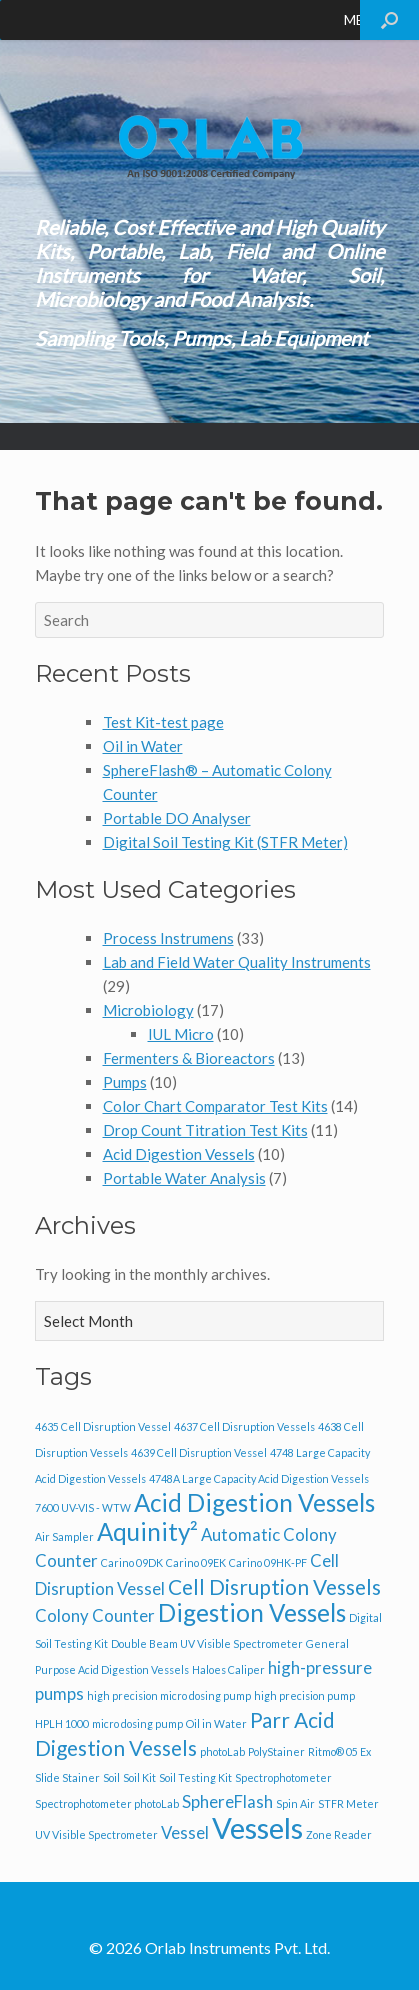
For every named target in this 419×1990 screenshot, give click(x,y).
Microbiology (148, 1010)
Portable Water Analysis (184, 1178)
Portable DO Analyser (177, 818)
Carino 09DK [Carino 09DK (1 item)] (132, 1562)
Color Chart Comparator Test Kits (215, 1106)
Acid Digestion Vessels (179, 1154)
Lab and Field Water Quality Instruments (237, 962)
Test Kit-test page (163, 722)
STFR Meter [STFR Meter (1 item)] (348, 1803)
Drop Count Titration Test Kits (205, 1130)
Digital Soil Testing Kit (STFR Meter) (225, 842)
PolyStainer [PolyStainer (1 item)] (276, 1751)
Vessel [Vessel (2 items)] (185, 1832)
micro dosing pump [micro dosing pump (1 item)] (137, 1723)
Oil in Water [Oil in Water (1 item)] (216, 1723)
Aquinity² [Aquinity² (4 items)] (147, 1531)
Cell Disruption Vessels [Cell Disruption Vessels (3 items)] (274, 1586)
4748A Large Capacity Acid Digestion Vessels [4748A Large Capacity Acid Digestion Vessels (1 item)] (259, 1478)
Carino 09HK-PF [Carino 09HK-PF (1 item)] (268, 1562)
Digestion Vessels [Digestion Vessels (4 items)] (252, 1612)
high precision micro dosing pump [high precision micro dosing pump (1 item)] (169, 1695)
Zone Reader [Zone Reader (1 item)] (339, 1834)
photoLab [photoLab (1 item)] (222, 1751)
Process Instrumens (168, 938)
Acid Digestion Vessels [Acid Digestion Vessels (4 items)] (254, 1502)
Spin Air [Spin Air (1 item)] (295, 1803)
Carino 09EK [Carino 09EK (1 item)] (196, 1562)
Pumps (125, 1082)
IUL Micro (181, 1034)
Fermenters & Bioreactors (189, 1058)
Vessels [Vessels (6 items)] (257, 1827)
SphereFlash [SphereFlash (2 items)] (227, 1801)
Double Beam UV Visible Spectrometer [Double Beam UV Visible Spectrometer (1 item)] (207, 1643)
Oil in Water (143, 746)
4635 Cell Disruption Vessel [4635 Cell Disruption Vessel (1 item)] (103, 1426)
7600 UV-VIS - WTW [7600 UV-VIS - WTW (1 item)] (83, 1507)
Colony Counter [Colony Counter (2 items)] (95, 1615)
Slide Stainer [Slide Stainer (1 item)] (67, 1777)
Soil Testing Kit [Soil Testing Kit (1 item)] (195, 1777)
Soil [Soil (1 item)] (111, 1777)
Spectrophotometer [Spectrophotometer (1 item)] (283, 1777)
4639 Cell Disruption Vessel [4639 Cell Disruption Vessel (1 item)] (199, 1452)
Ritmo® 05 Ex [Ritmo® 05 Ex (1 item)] (339, 1751)
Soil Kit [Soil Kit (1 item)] (139, 1777)
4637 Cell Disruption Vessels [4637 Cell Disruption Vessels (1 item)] (244, 1426)
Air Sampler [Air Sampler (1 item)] (64, 1536)
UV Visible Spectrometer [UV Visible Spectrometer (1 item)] (96, 1834)
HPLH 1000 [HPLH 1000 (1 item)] (62, 1723)
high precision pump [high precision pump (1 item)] (304, 1695)
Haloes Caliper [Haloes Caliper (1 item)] (228, 1669)
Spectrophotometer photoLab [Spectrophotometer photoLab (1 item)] (107, 1803)
